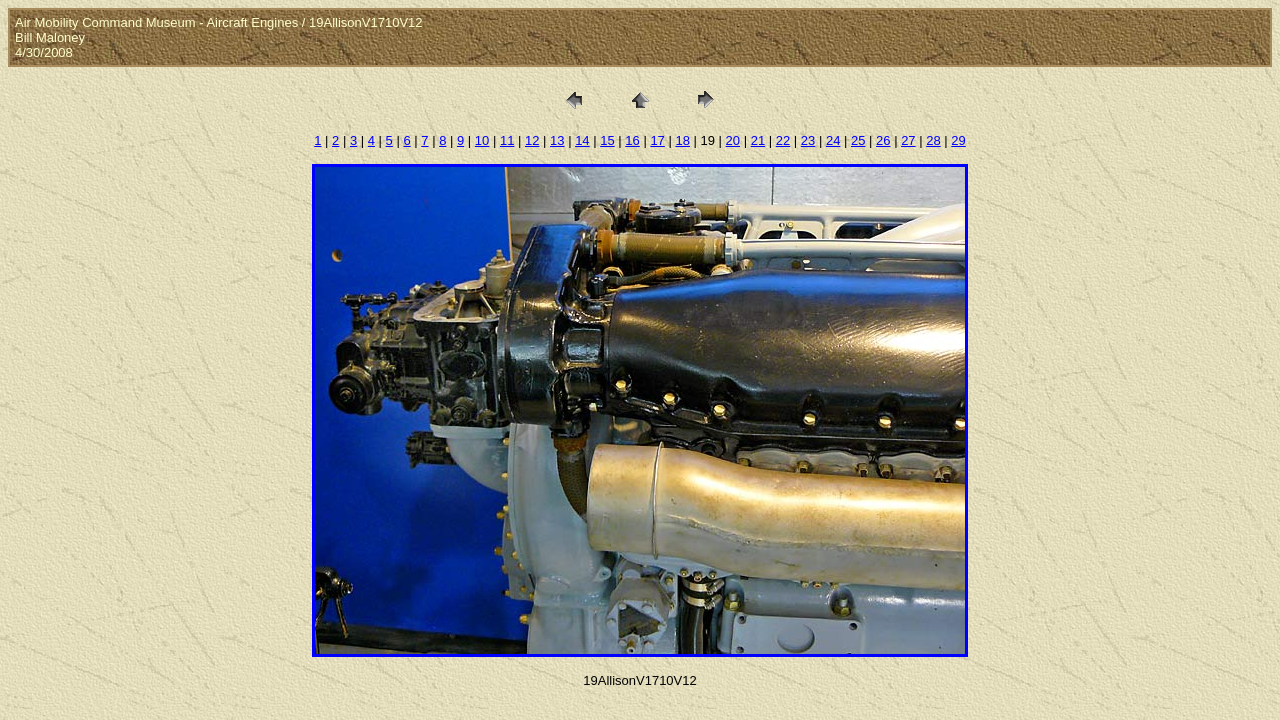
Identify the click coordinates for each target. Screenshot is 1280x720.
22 (783, 140)
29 (958, 140)
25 (858, 140)
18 (682, 140)
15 (607, 140)
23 (808, 140)
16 (632, 140)
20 (733, 140)
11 (507, 140)
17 (657, 140)
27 (908, 140)
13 (557, 140)
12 (532, 140)
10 (482, 140)
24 (833, 140)
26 (883, 140)
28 (933, 140)
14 (582, 140)
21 (758, 140)
